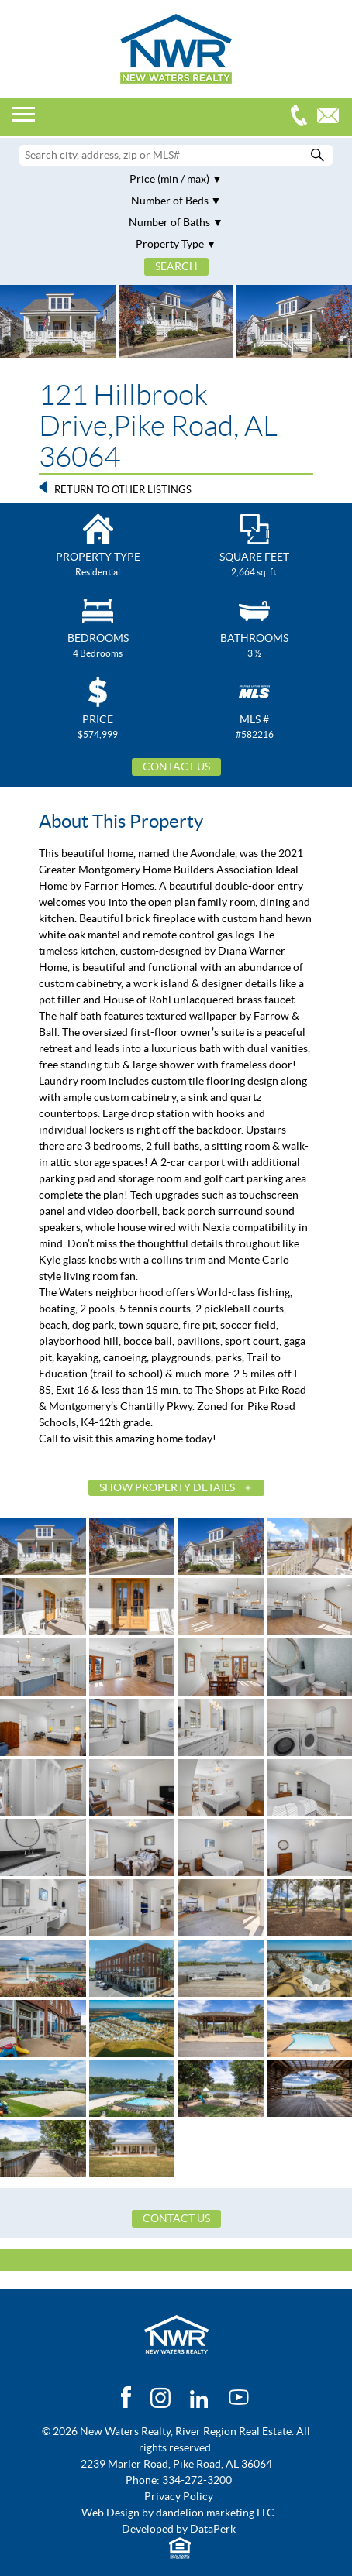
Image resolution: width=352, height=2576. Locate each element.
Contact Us (176, 766)
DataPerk (213, 2529)
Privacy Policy (178, 2496)
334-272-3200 (302, 117)
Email (332, 117)
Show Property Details (167, 1487)
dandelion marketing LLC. (216, 2512)
